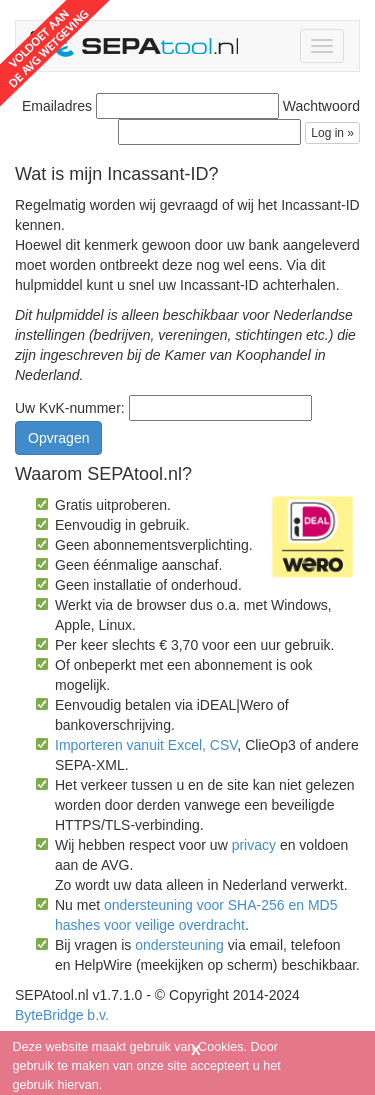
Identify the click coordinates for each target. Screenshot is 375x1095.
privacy (254, 845)
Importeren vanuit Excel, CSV (146, 745)
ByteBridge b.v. (62, 1015)
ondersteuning (179, 945)
